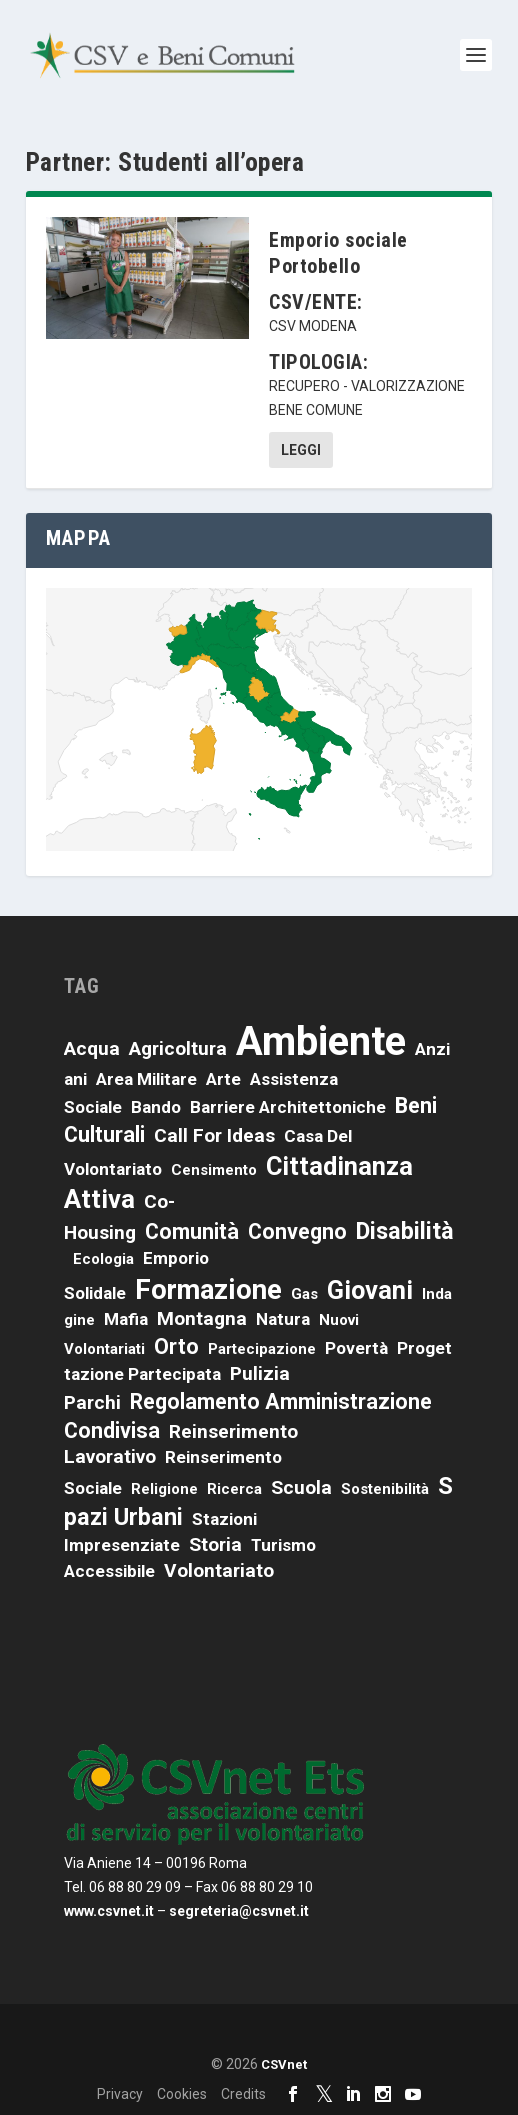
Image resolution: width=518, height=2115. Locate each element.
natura (283, 1319)
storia (215, 1544)
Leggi (301, 450)
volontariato (219, 1570)
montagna (202, 1318)
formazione (208, 1289)
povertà (356, 1348)
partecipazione (262, 1349)
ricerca (234, 1489)
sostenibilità (385, 1489)
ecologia (103, 1259)
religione (164, 1489)
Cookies (182, 2094)
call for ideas (214, 1135)
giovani (370, 1290)
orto (176, 1346)
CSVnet (284, 2064)
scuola (301, 1487)
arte (223, 1079)
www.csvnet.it (109, 1911)
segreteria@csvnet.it (239, 1911)
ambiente (321, 1041)
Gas (304, 1294)
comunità (192, 1231)
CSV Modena (313, 326)
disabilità (405, 1231)
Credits (243, 2094)
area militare (146, 1079)
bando (156, 1107)
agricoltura (178, 1048)
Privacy (120, 2094)
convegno (297, 1231)
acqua (92, 1048)
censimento (214, 1170)
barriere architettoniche (288, 1107)
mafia (126, 1319)
